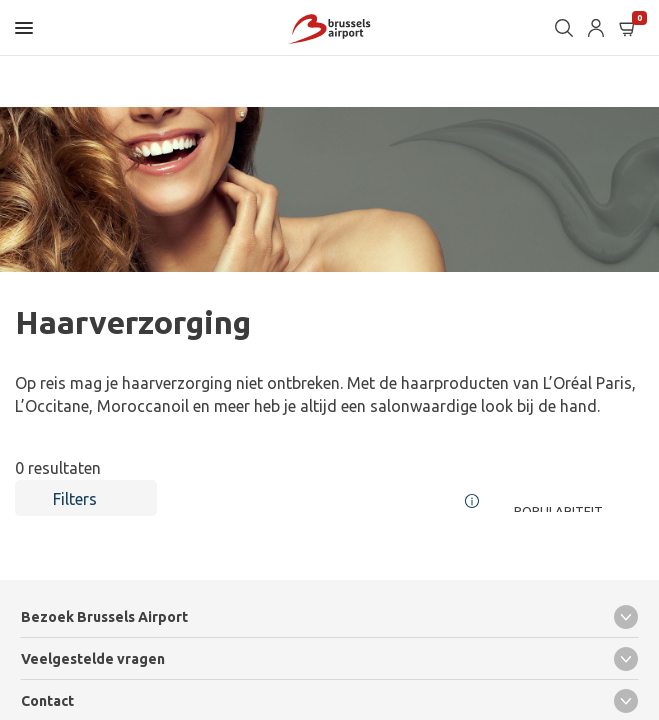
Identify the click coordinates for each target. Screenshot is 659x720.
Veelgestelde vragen (329, 659)
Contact (329, 701)
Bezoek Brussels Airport (329, 617)
